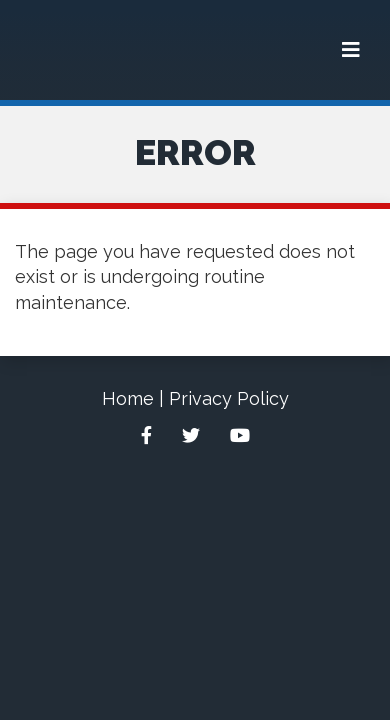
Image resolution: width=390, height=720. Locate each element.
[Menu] (351, 50)
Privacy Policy (229, 398)
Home (128, 398)
